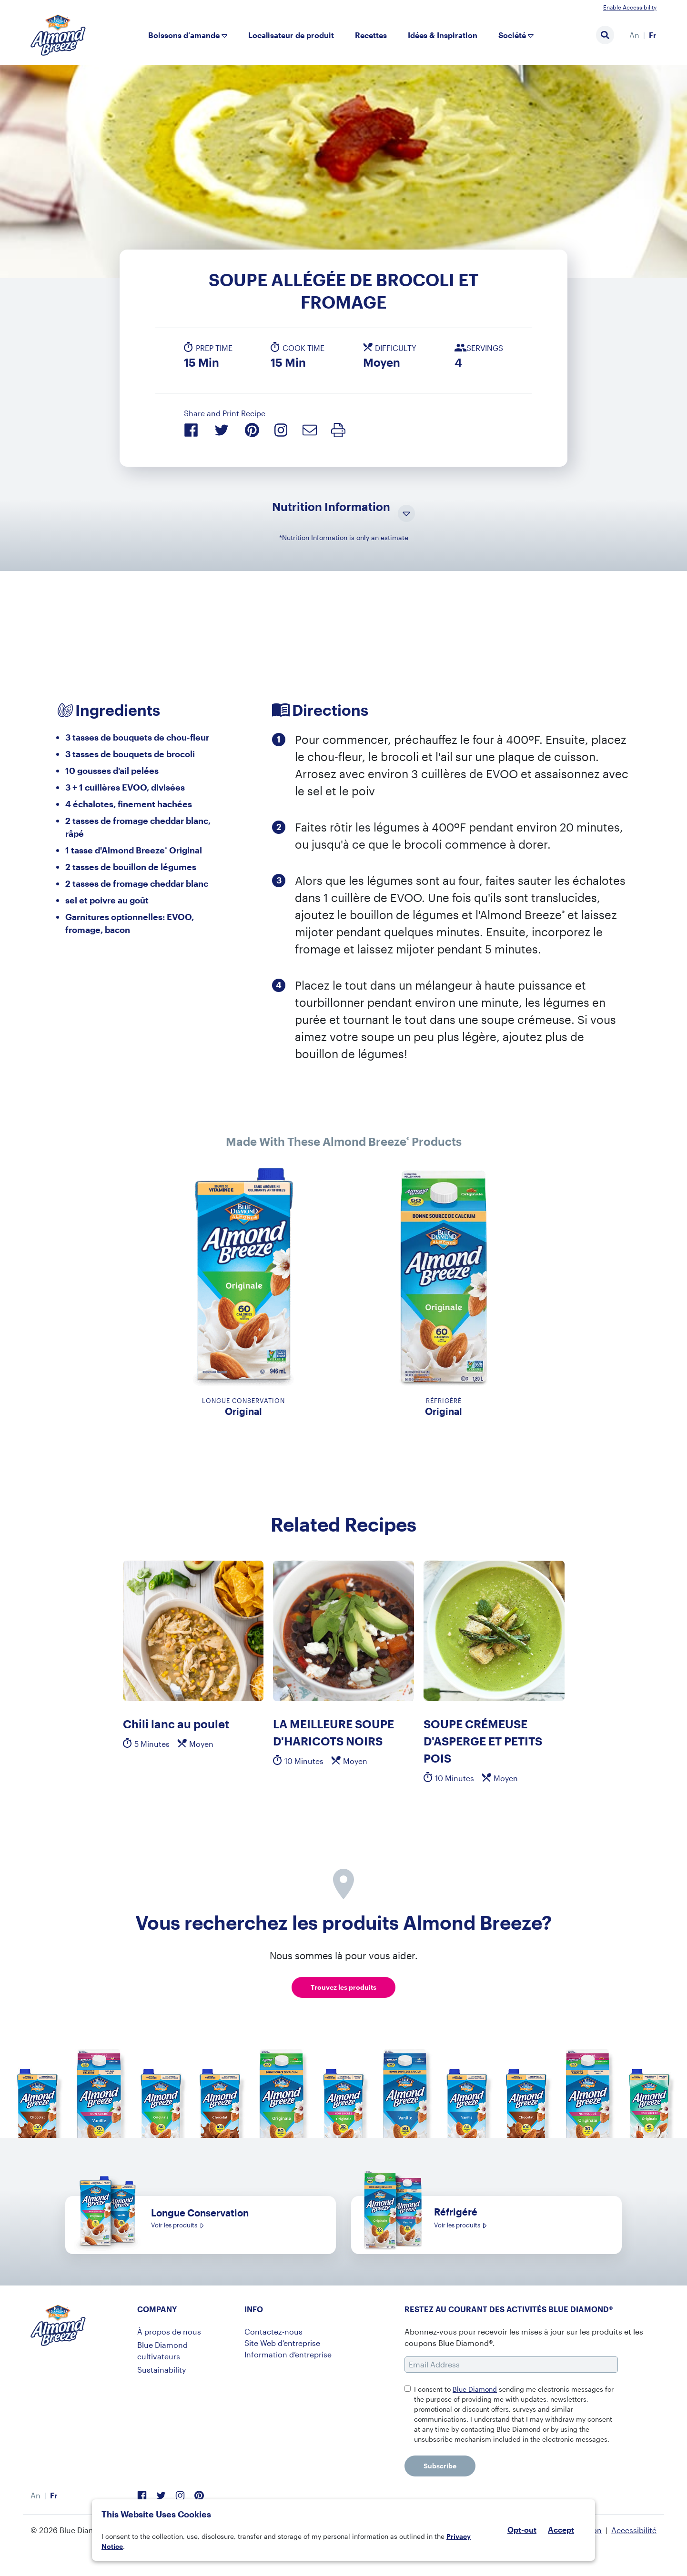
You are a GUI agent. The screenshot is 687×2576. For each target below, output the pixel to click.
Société (512, 35)
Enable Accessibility (630, 7)
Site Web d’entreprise (282, 2342)
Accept (561, 2530)
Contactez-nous (273, 2331)
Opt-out (521, 2529)
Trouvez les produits (343, 1987)
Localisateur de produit (291, 35)
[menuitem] (634, 35)
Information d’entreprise (288, 2354)
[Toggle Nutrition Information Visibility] (406, 514)
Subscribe (440, 2466)
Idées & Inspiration (442, 35)
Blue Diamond (475, 2389)
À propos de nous (169, 2331)
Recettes (371, 35)
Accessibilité (634, 2530)
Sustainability (161, 2369)
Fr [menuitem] (653, 35)
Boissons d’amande (184, 35)
